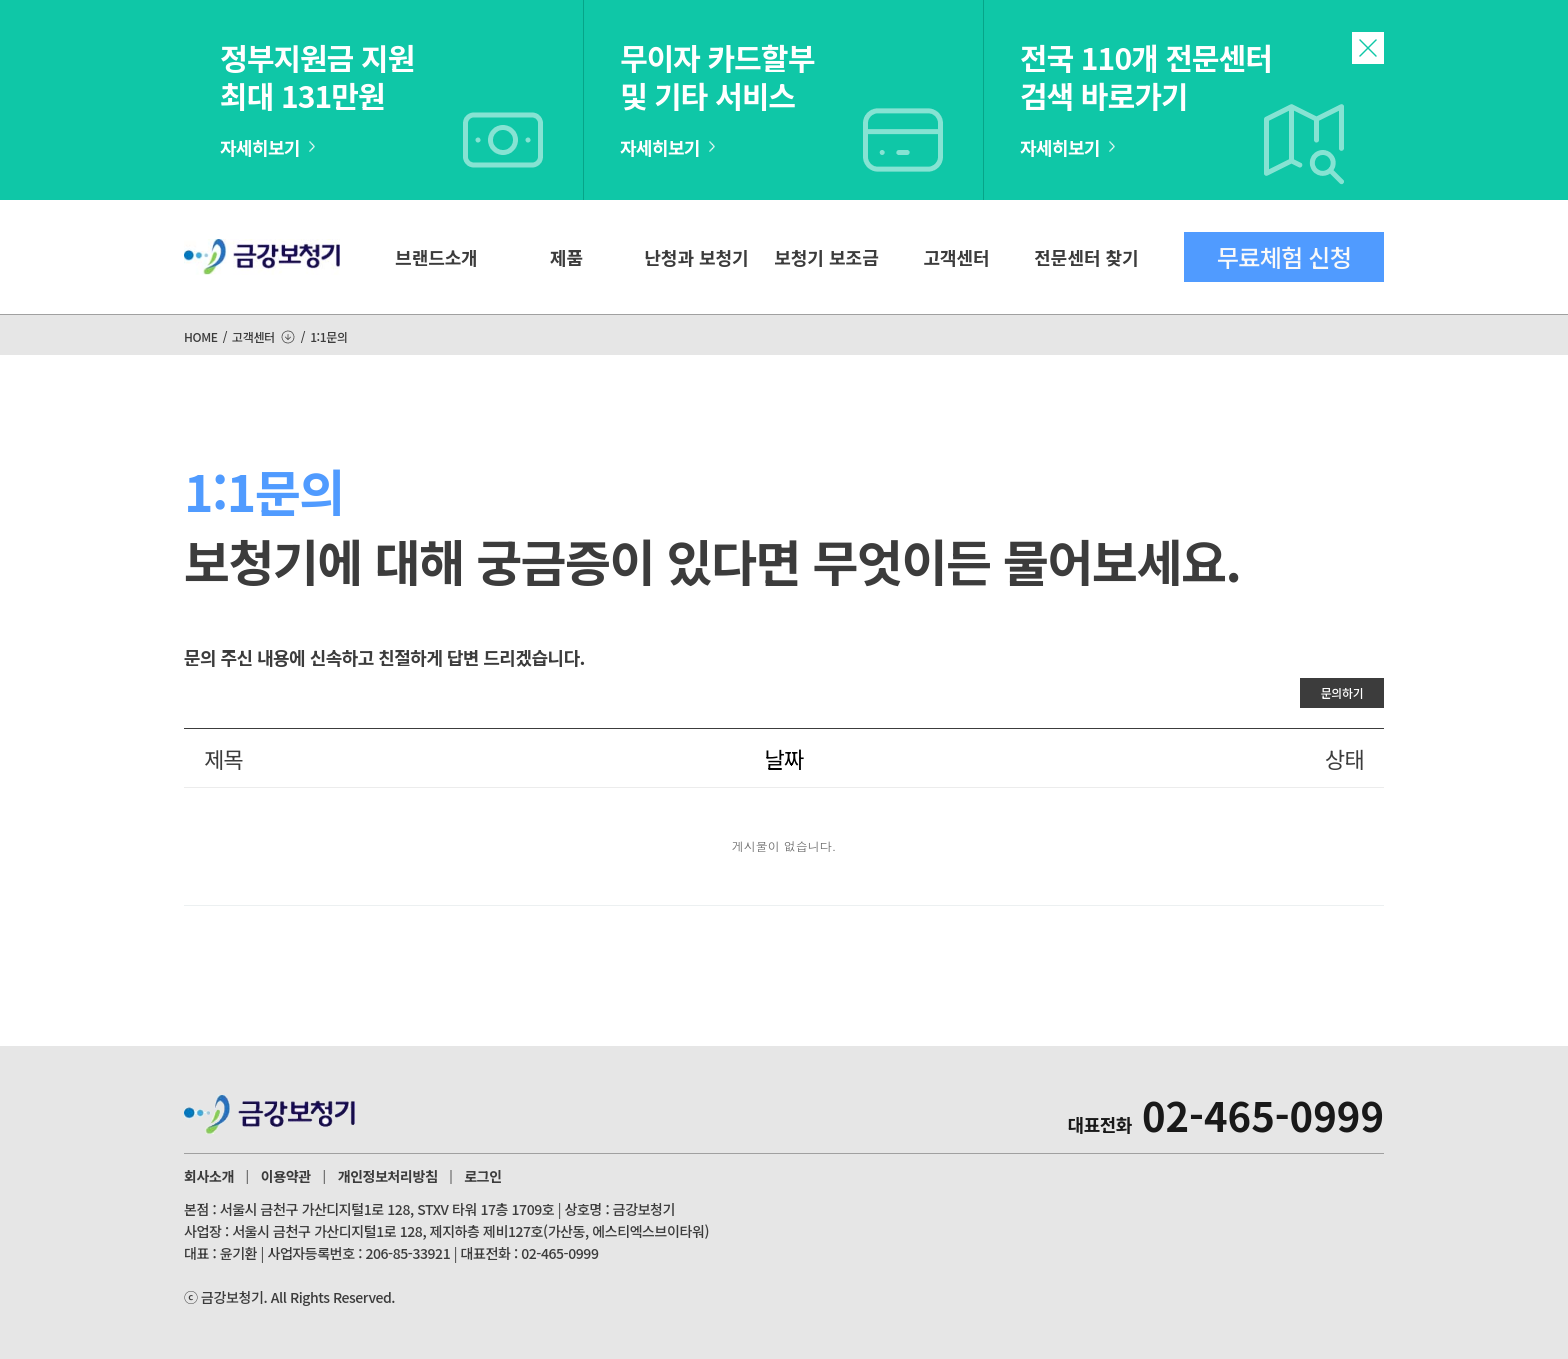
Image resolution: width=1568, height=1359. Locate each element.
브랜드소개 (436, 257)
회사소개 (209, 1176)
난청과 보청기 (696, 257)
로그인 (482, 1176)
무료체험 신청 (1284, 256)
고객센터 (956, 257)
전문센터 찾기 (1086, 257)
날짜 (783, 758)
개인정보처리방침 (388, 1176)
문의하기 (1342, 692)
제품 (566, 257)
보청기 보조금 (826, 257)
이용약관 (286, 1176)
